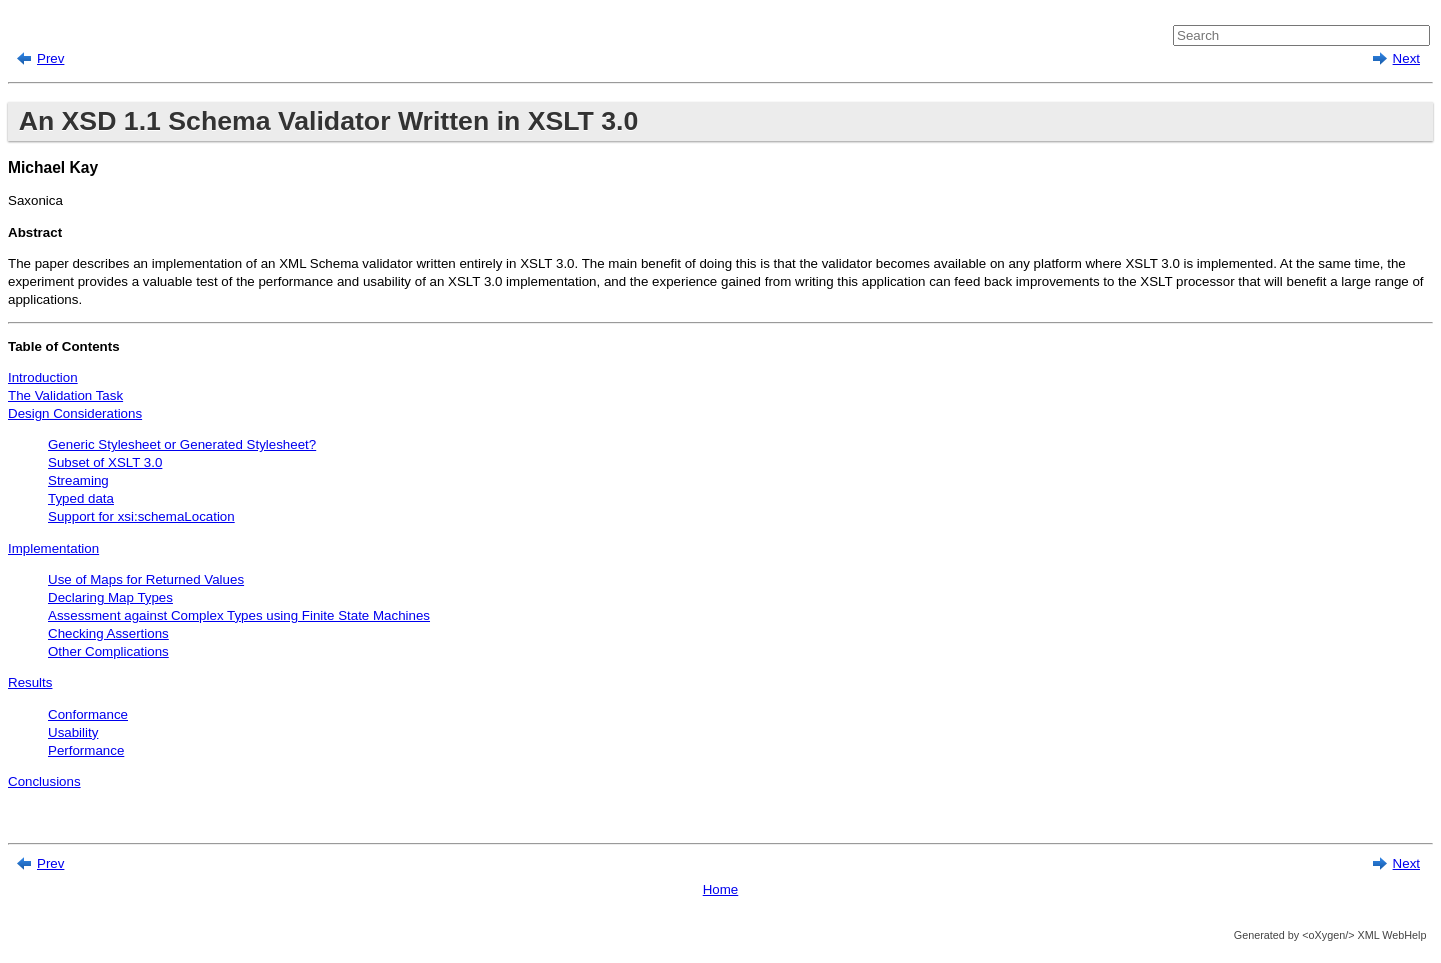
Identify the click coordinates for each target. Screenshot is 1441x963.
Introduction (43, 377)
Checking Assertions (108, 633)
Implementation (53, 548)
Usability (73, 732)
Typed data (81, 498)
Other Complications (108, 651)
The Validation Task (65, 395)
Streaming (78, 480)
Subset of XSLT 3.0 (105, 462)
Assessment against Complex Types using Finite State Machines (239, 615)
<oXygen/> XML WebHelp (1362, 935)
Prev (50, 58)
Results (30, 682)
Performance (86, 750)
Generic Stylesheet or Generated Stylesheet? (182, 444)
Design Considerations (75, 413)
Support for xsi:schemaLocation (141, 516)
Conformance (88, 714)
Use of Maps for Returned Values (146, 579)
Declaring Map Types (110, 597)
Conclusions (44, 781)
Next (1406, 58)
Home (721, 889)
